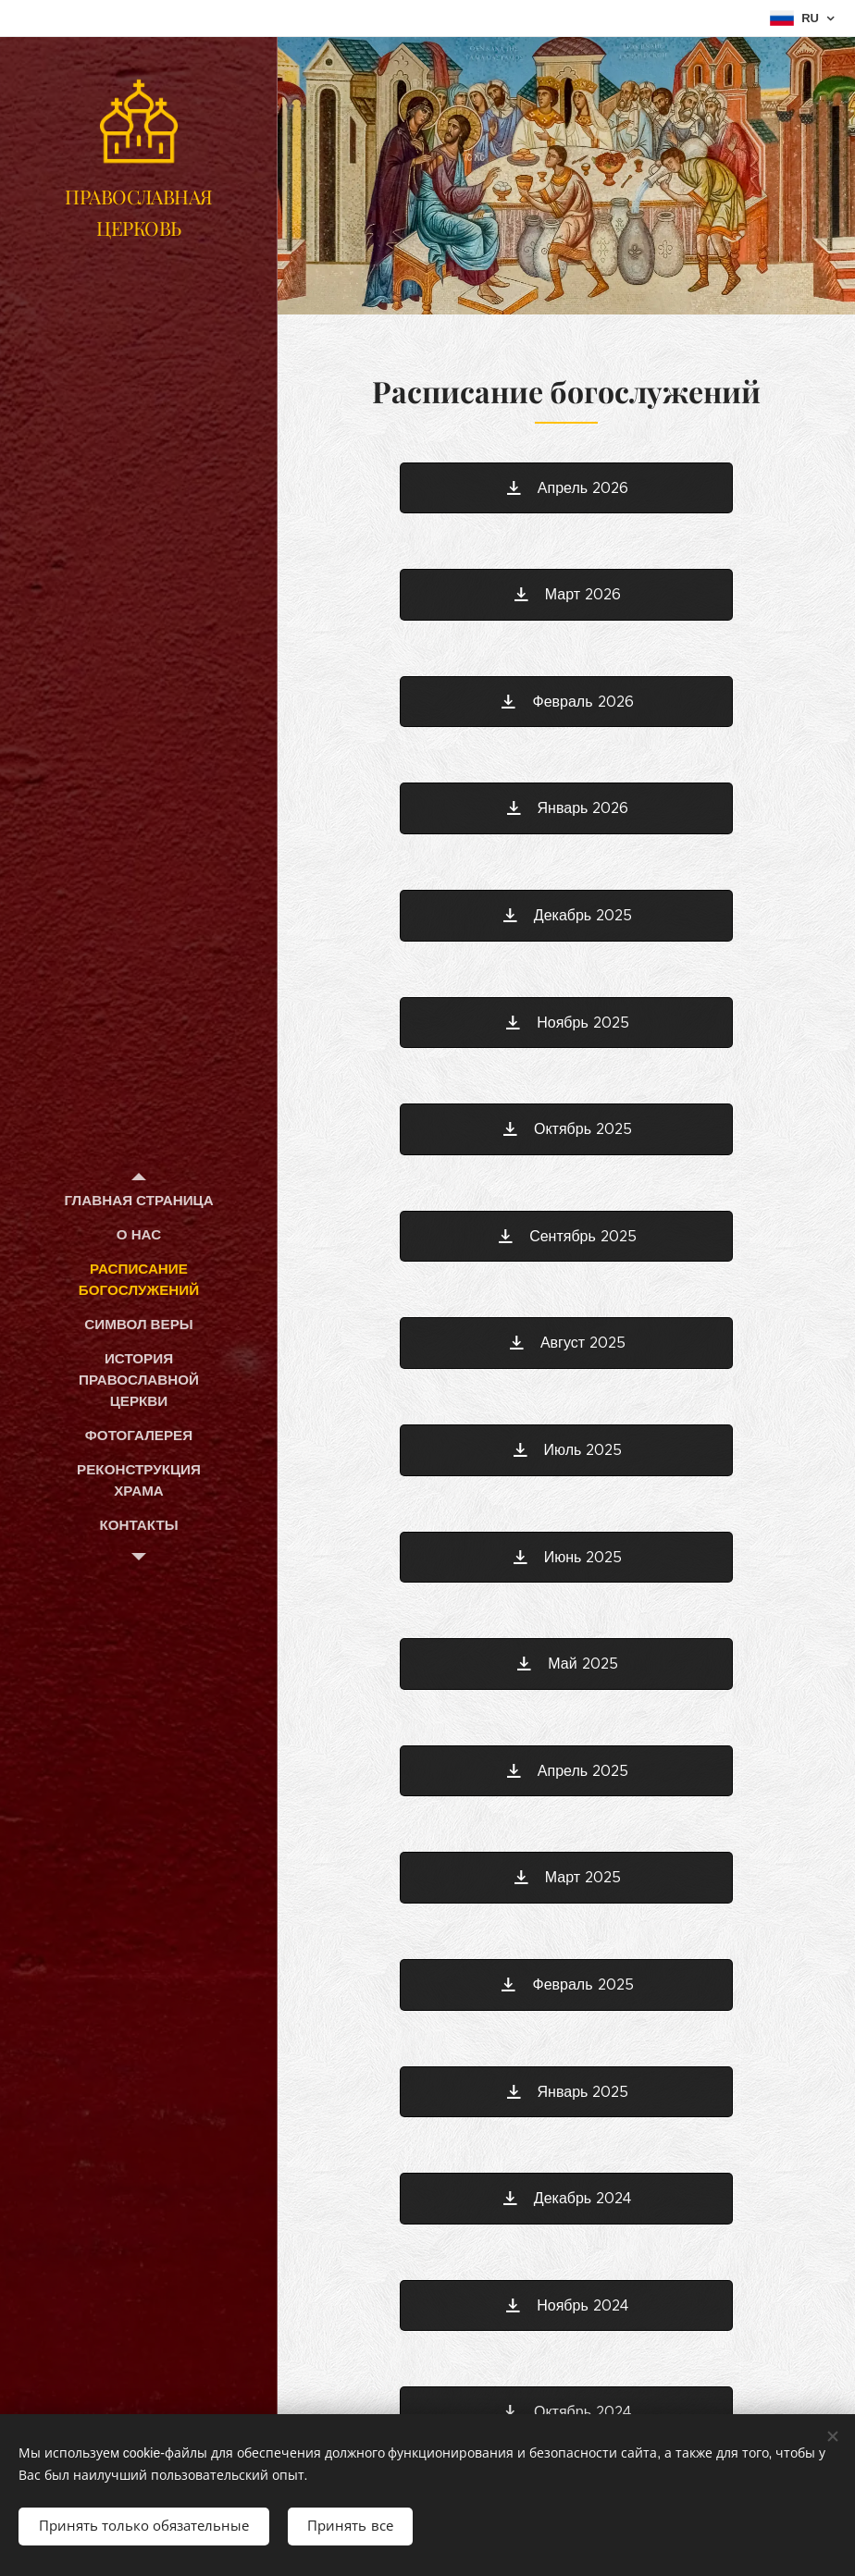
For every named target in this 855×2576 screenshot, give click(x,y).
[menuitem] (139, 1200)
